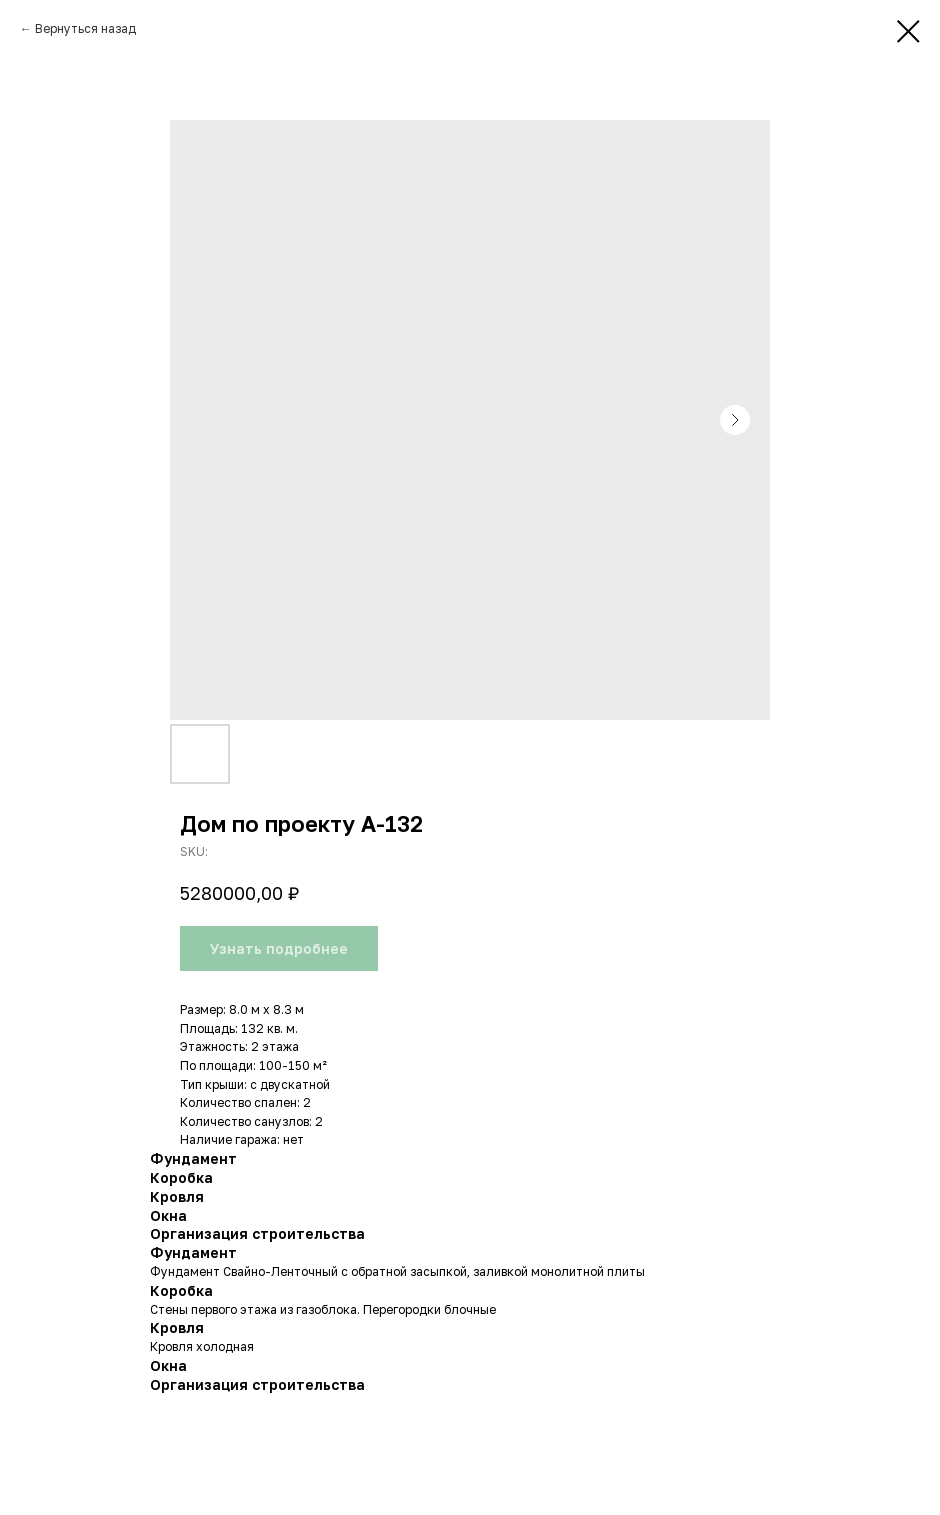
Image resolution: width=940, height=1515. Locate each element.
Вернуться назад (85, 28)
